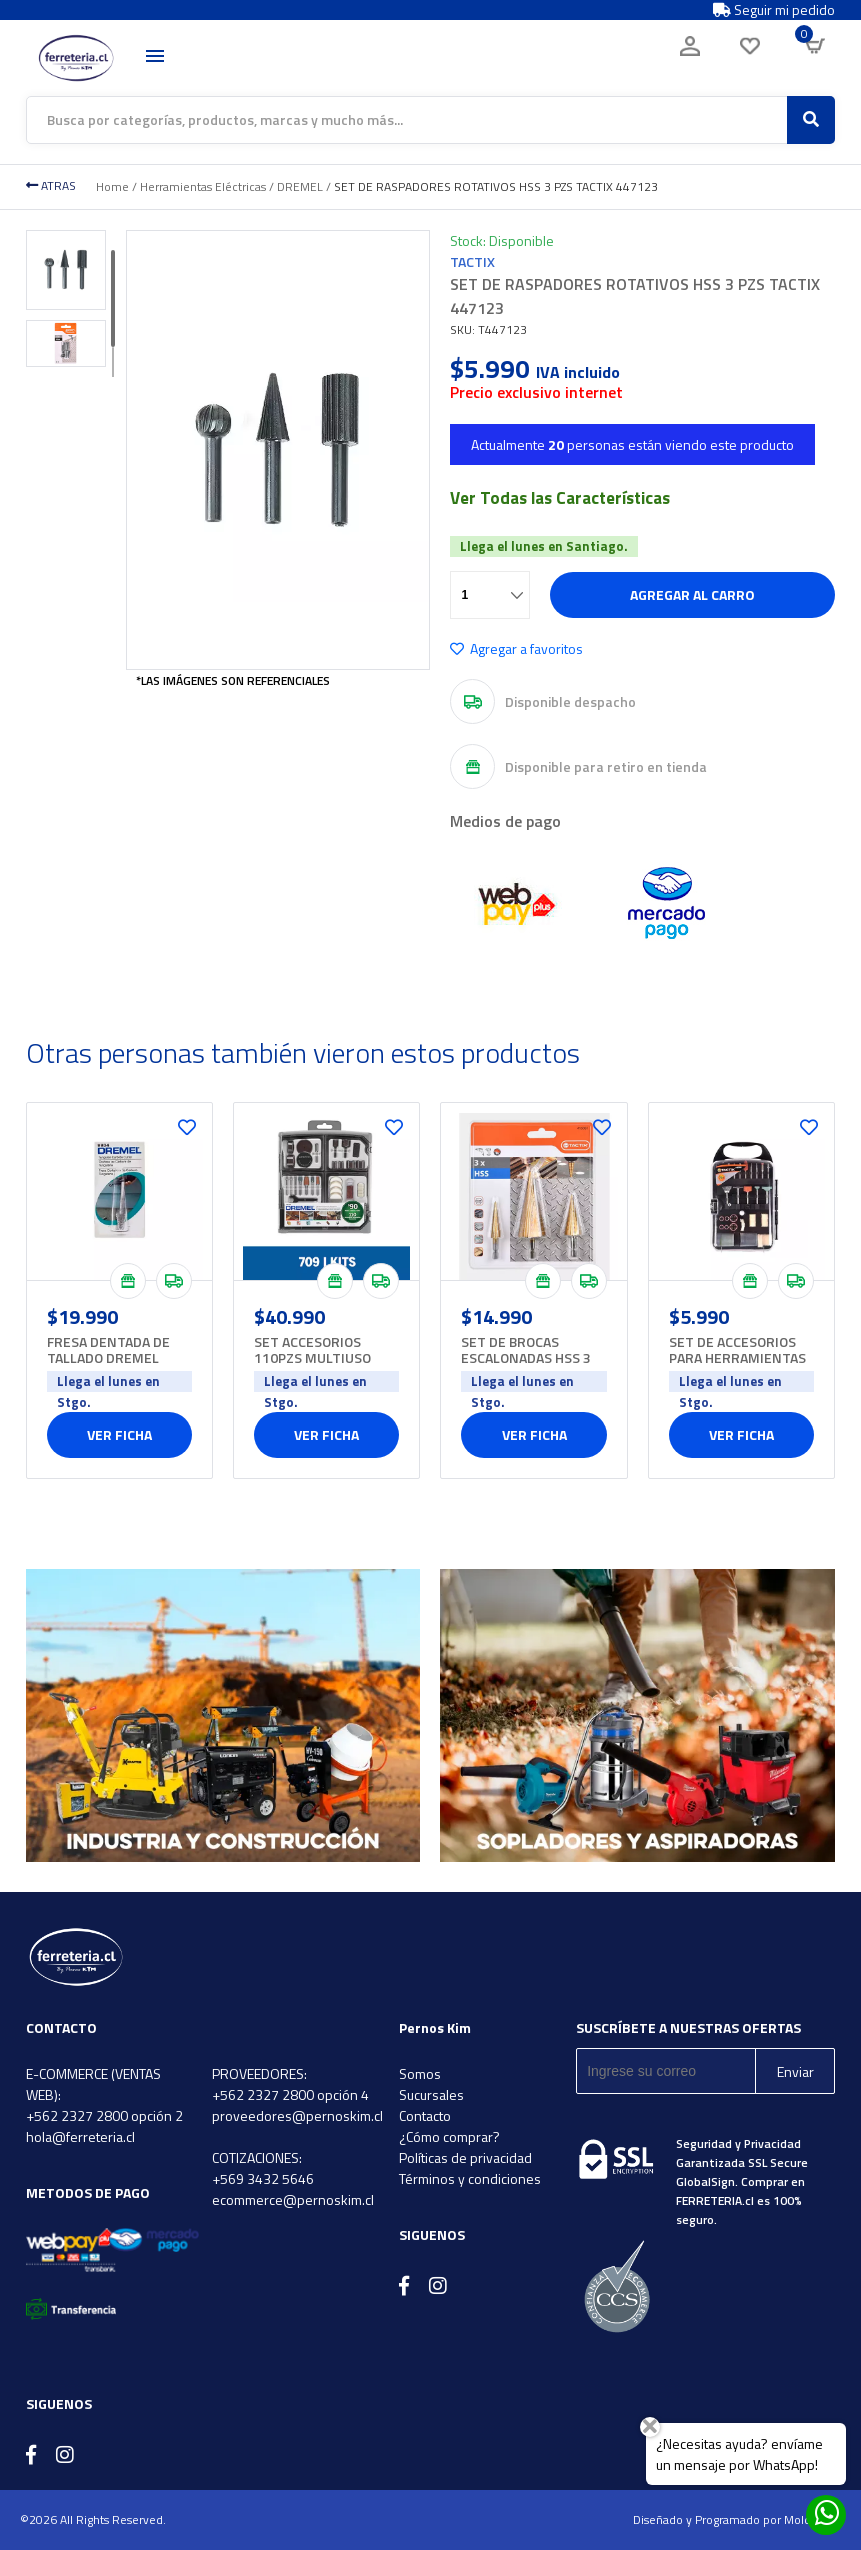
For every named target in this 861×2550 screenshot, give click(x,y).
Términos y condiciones (470, 2178)
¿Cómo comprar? (449, 2136)
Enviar (795, 2071)
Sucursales (431, 2094)
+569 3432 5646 (263, 2178)
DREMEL (300, 186)
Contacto (425, 2115)
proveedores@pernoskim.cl (297, 2115)
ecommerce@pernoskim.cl (293, 2199)
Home (112, 186)
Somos (420, 2073)
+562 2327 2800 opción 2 (104, 2115)
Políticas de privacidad (465, 2157)
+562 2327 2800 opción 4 (290, 2094)
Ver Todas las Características (560, 498)
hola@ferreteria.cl (80, 2136)
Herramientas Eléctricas (203, 186)
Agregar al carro (692, 594)
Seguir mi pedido (774, 10)
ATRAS (51, 185)
